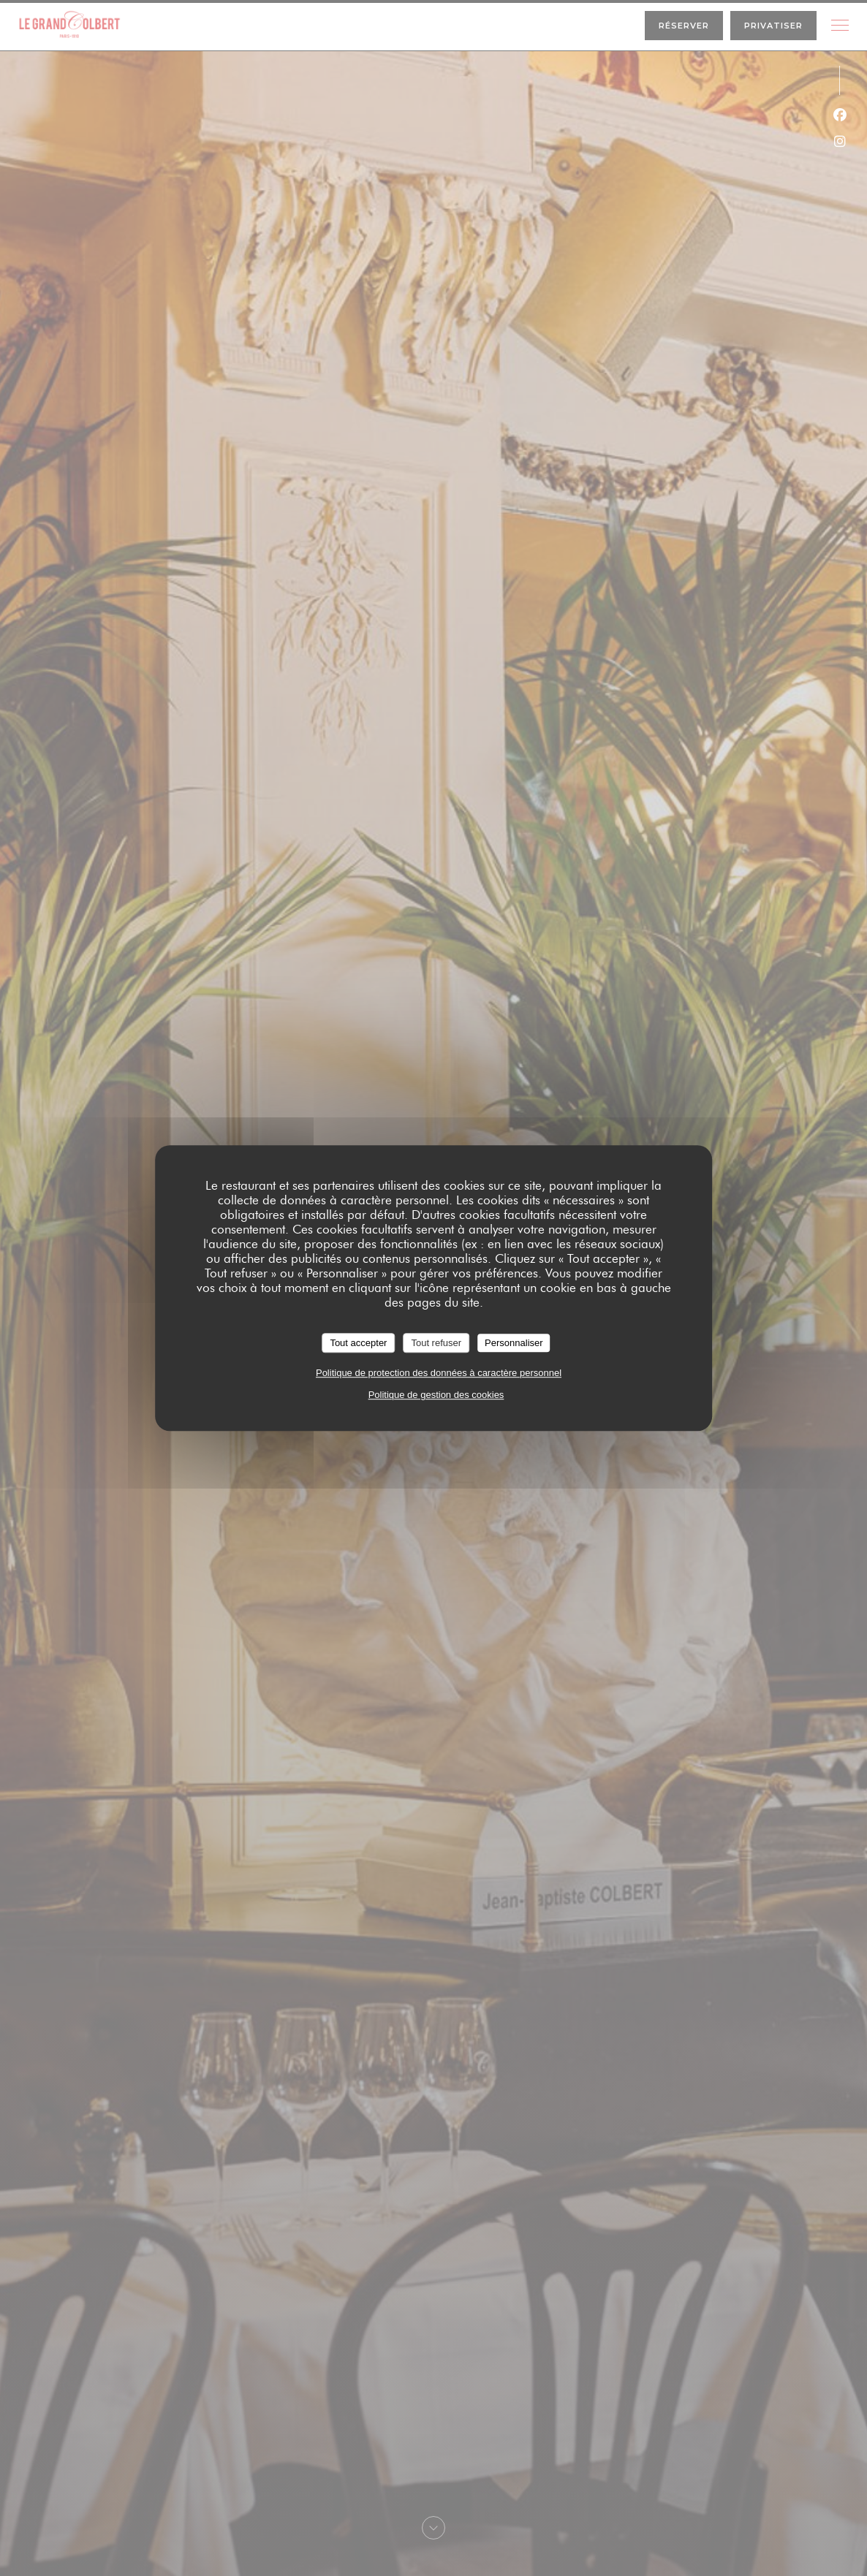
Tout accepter (358, 1342)
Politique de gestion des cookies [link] (436, 1394)
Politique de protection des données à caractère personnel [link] (438, 1372)
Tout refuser (436, 1342)
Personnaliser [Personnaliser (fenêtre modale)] (514, 1342)
